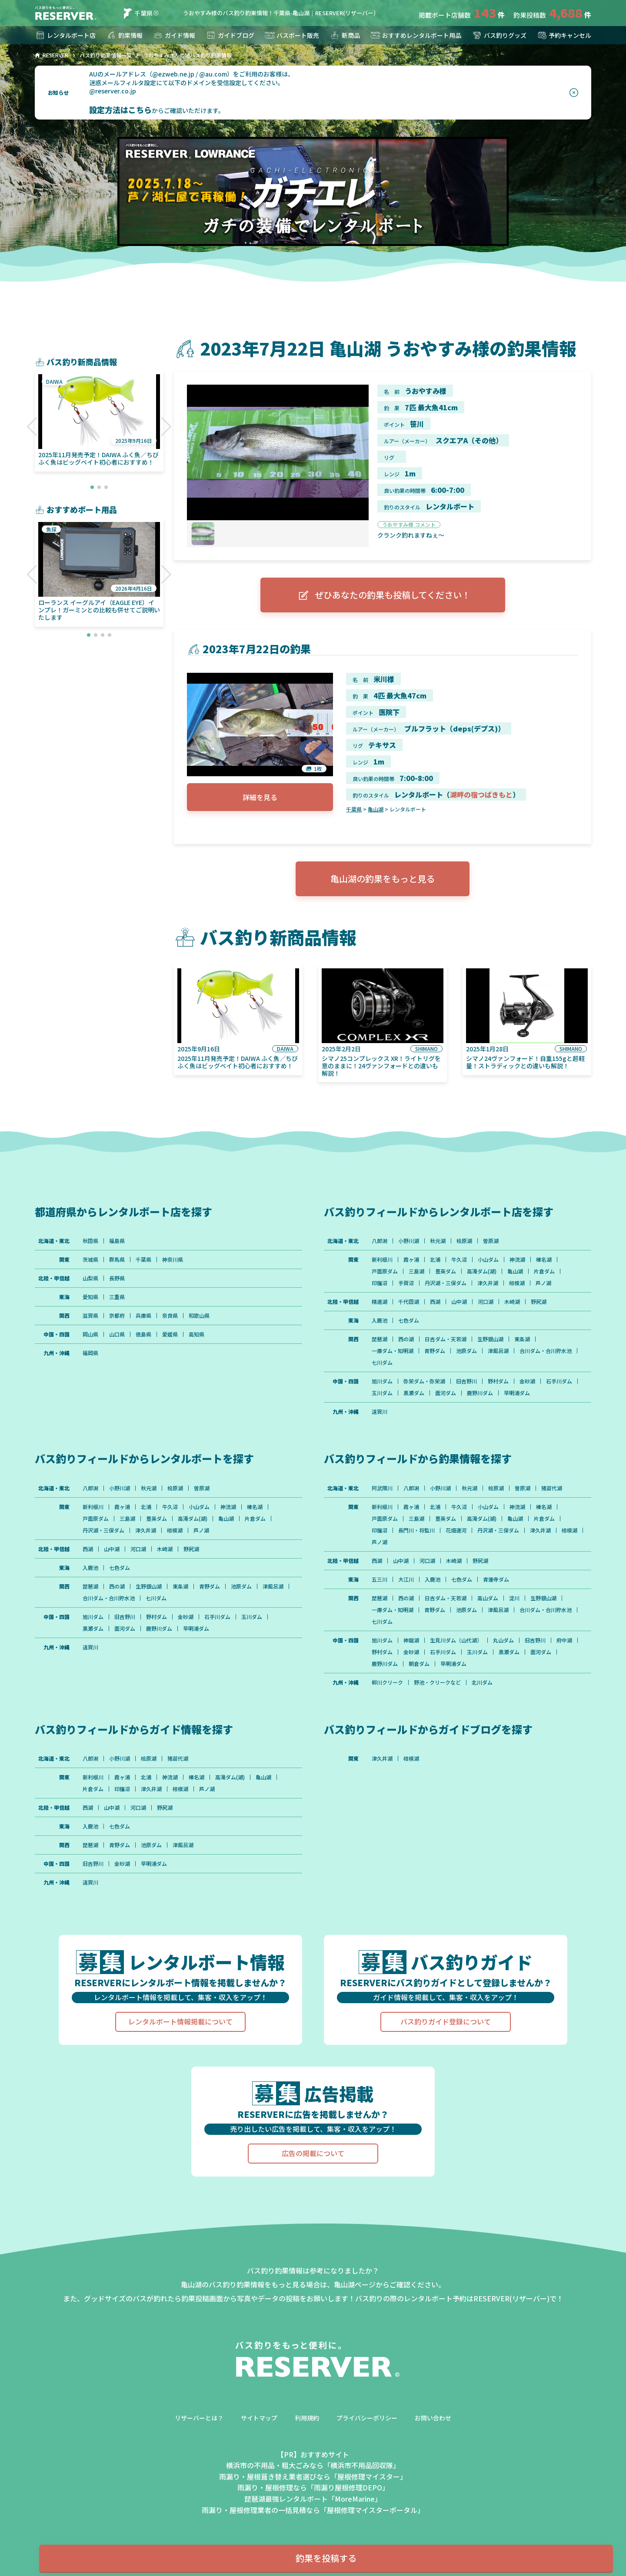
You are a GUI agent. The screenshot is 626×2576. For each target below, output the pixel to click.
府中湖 (564, 1640)
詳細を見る (260, 797)
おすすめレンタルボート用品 (415, 35)
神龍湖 (411, 1640)
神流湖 (517, 1259)
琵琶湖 (379, 1339)
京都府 (117, 1315)
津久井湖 (487, 1283)
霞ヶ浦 (411, 1259)
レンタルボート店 (65, 35)
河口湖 (485, 1301)
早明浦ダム (517, 1393)
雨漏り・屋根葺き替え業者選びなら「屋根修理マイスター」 (313, 2476)
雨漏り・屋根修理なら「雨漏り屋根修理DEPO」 (313, 2487)
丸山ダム (503, 1640)
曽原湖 (491, 1240)
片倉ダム (544, 1271)
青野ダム (434, 1350)
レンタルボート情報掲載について (180, 2021)
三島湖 (416, 1271)
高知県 (196, 1334)
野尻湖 (538, 1301)
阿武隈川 (382, 1488)
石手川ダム (559, 1381)
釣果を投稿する (326, 2558)
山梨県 (90, 1278)
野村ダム (498, 1381)
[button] (32, 426)
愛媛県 (170, 1334)
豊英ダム (445, 1271)
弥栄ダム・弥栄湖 (424, 1381)
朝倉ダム (419, 1663)
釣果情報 (124, 35)
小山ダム (488, 1259)
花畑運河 (456, 1530)
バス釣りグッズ (499, 35)
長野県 (117, 1278)
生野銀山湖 (490, 1339)
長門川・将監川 (416, 1530)
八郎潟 (379, 1240)
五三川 (379, 1579)
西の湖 (406, 1339)
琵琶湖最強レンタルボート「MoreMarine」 (313, 2498)
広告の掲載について (313, 2153)
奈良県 (170, 1315)
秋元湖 (438, 1240)
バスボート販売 (291, 35)
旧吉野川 (466, 1381)
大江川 (406, 1579)
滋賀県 (90, 1315)
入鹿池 (379, 1320)
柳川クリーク (387, 1682)
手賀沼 (406, 1283)
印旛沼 (379, 1283)
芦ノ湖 (543, 1283)
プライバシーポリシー (366, 2417)
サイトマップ (259, 2417)
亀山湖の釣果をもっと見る (382, 878)
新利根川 (382, 1259)
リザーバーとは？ (199, 2417)
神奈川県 (172, 1259)
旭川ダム (382, 1381)
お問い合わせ (433, 2417)
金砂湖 (527, 1381)
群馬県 (117, 1259)
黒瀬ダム (413, 1393)
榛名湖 (544, 1259)
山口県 (117, 1334)
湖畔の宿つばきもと (481, 794)
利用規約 (307, 2417)
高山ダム (487, 1598)
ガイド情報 (174, 35)
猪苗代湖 (551, 1488)
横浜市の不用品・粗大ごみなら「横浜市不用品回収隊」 (313, 2465)
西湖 (435, 1301)
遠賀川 (379, 1411)
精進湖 (379, 1301)
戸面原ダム (385, 1271)
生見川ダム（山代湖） (456, 1640)
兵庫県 (143, 1315)
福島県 (117, 1240)
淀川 (514, 1598)
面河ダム (445, 1393)
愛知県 (90, 1297)
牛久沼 (459, 1259)
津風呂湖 (498, 1350)
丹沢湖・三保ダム (445, 1283)
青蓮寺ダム (496, 1579)
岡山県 (90, 1334)
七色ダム (408, 1320)
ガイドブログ (230, 35)
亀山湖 (375, 809)
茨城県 (90, 1259)
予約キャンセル (563, 35)
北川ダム (482, 1682)
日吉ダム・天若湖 (445, 1339)
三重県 (117, 1297)
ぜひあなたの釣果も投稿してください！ (382, 594)
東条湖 (522, 1339)
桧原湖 (464, 1240)
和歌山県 (199, 1315)
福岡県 (90, 1353)
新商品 (345, 35)
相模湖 (517, 1283)
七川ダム (382, 1362)
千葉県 (137, 13)
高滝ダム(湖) (481, 1271)
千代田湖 (408, 1301)
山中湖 (459, 1301)
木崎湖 (512, 1301)
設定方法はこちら (120, 109)
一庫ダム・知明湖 (392, 1350)
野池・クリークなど (437, 1682)
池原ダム (466, 1350)
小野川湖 (408, 1240)
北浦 (435, 1259)
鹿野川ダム (480, 1393)
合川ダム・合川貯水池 (545, 1350)
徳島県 (143, 1334)
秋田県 (90, 1240)
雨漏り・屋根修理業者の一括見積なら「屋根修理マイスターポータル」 (313, 2510)
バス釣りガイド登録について (445, 2021)
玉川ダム (382, 1393)
